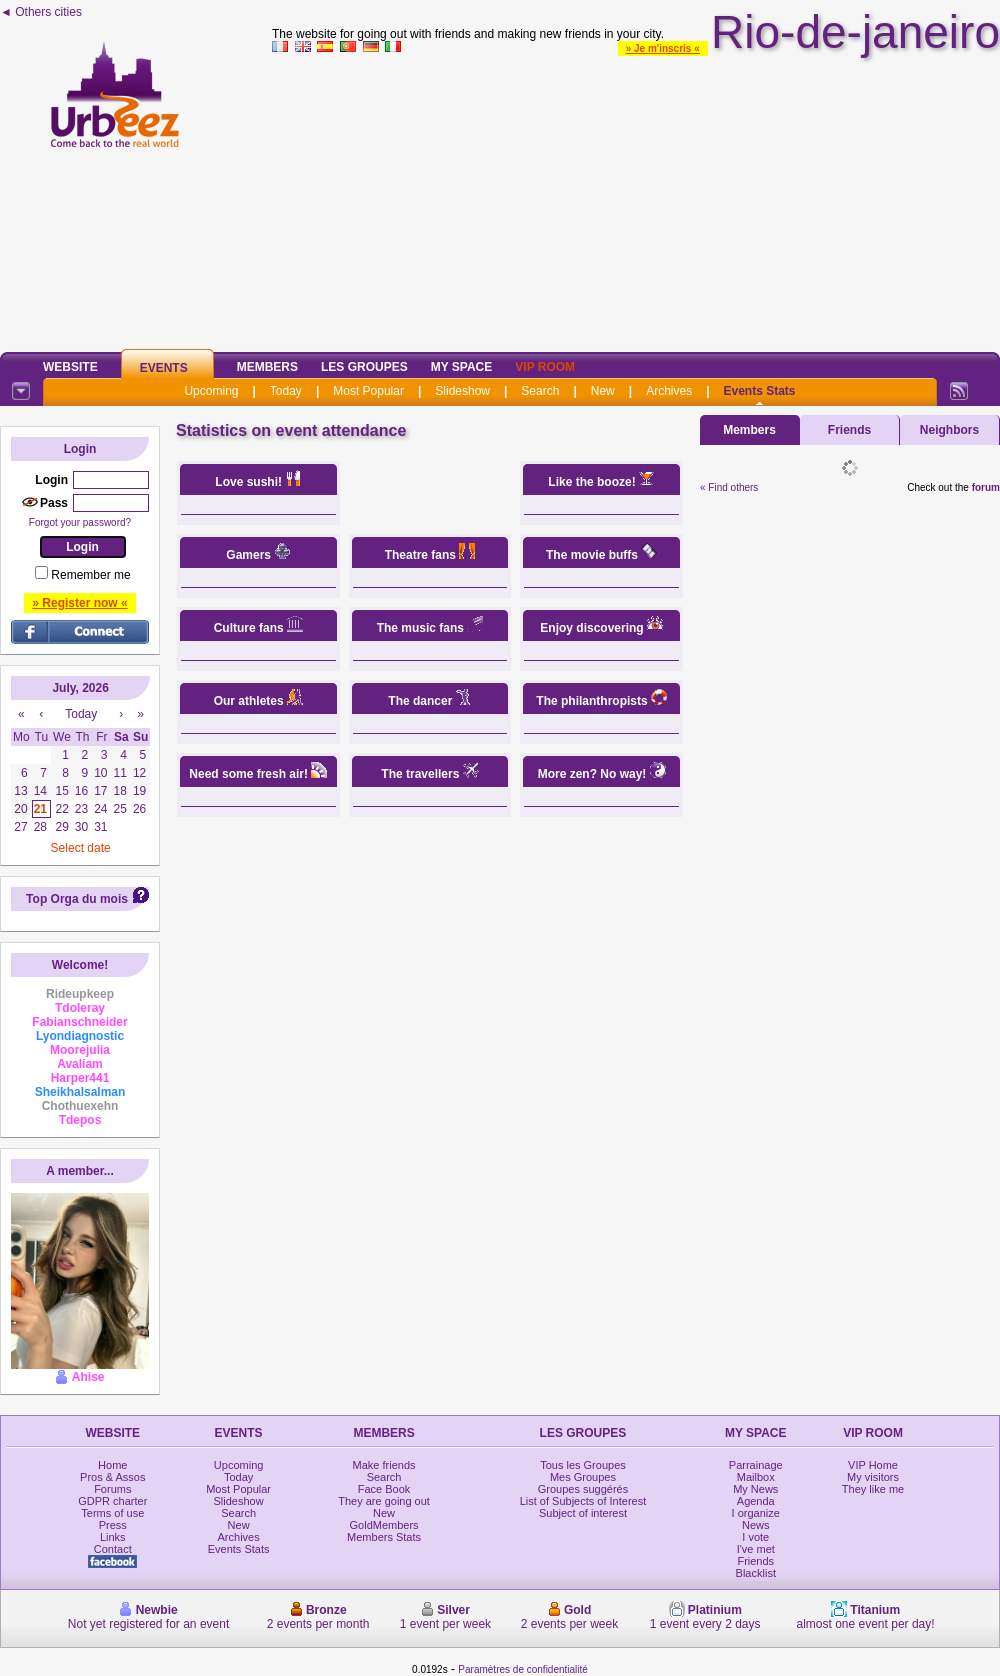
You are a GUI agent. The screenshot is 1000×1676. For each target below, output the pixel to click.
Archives (669, 391)
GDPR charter (112, 1501)
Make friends (384, 1465)
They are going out (384, 1501)
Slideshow (462, 391)
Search (540, 391)
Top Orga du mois (77, 899)
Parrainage (756, 1465)
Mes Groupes (583, 1477)
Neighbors (949, 430)
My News (755, 1489)
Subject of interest (583, 1513)
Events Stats (760, 391)
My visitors (873, 1477)
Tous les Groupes (583, 1465)
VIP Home (873, 1465)
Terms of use (112, 1513)
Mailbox (756, 1477)
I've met (756, 1549)
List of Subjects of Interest (583, 1501)
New (603, 391)
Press (113, 1525)
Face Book (384, 1489)
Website (70, 367)
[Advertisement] (636, 199)
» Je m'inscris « (663, 48)
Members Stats (384, 1537)
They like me (873, 1489)
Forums (112, 1489)
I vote (755, 1537)
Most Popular (368, 391)
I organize (756, 1513)
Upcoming (211, 391)
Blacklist (756, 1573)
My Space (462, 367)
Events (164, 368)
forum (986, 487)
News (756, 1525)
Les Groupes (364, 367)
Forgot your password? (80, 522)
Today (286, 391)
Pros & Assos (112, 1477)
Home (112, 1465)
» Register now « (79, 603)
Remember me (90, 575)
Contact (113, 1549)
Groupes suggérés (583, 1489)
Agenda (756, 1501)
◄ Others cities (41, 12)
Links (113, 1537)
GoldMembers (384, 1525)
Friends (849, 430)
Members (267, 367)
